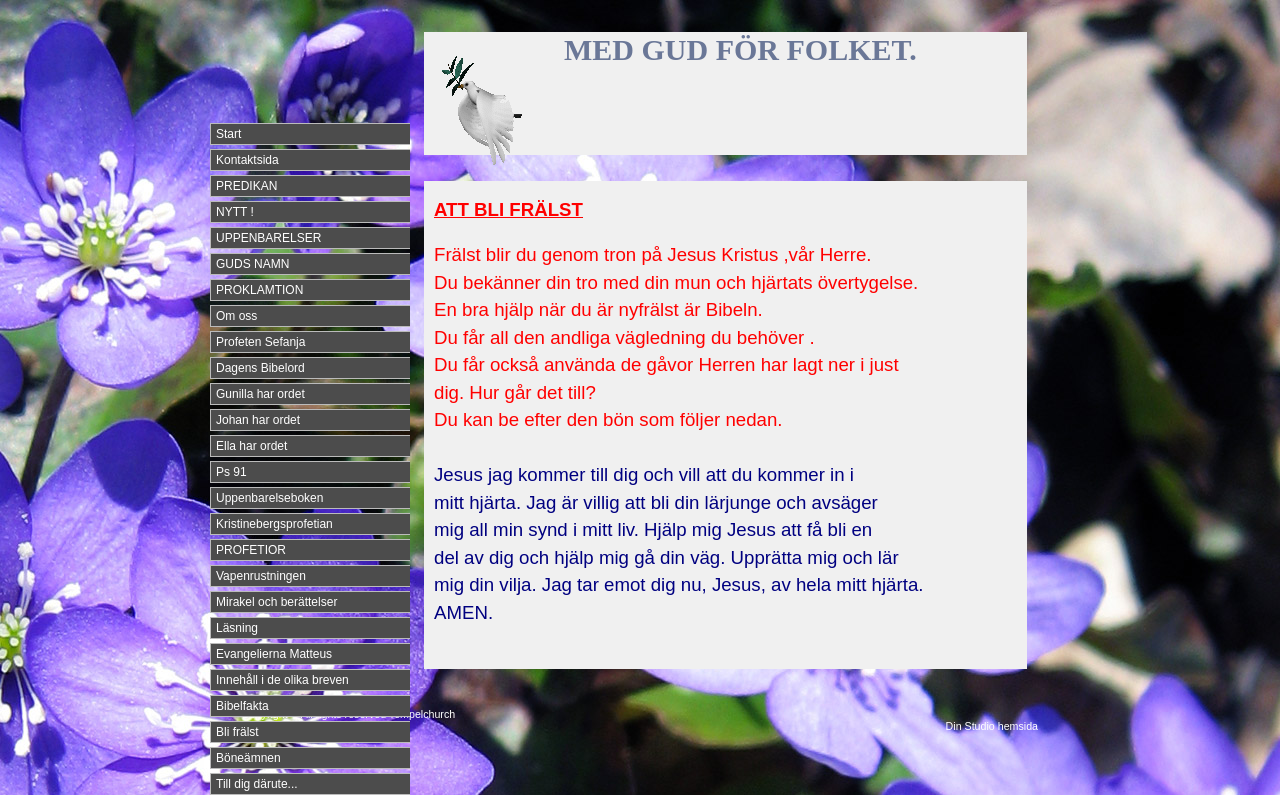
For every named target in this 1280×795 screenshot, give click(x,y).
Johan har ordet (258, 420)
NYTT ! (235, 212)
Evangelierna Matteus (274, 654)
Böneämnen (248, 758)
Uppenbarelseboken (269, 498)
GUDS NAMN (252, 264)
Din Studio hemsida (992, 726)
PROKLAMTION (259, 290)
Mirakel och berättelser (276, 602)
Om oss (236, 316)
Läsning (237, 628)
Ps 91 (231, 472)
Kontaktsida (247, 160)
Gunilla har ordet (260, 394)
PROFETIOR (251, 550)
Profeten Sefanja (260, 342)
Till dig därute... (257, 784)
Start (228, 134)
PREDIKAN (246, 186)
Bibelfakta (242, 706)
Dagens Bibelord (260, 368)
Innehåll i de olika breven (282, 680)
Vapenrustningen (261, 576)
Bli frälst (237, 732)
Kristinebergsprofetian (274, 524)
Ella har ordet (251, 446)
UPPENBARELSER (268, 238)
